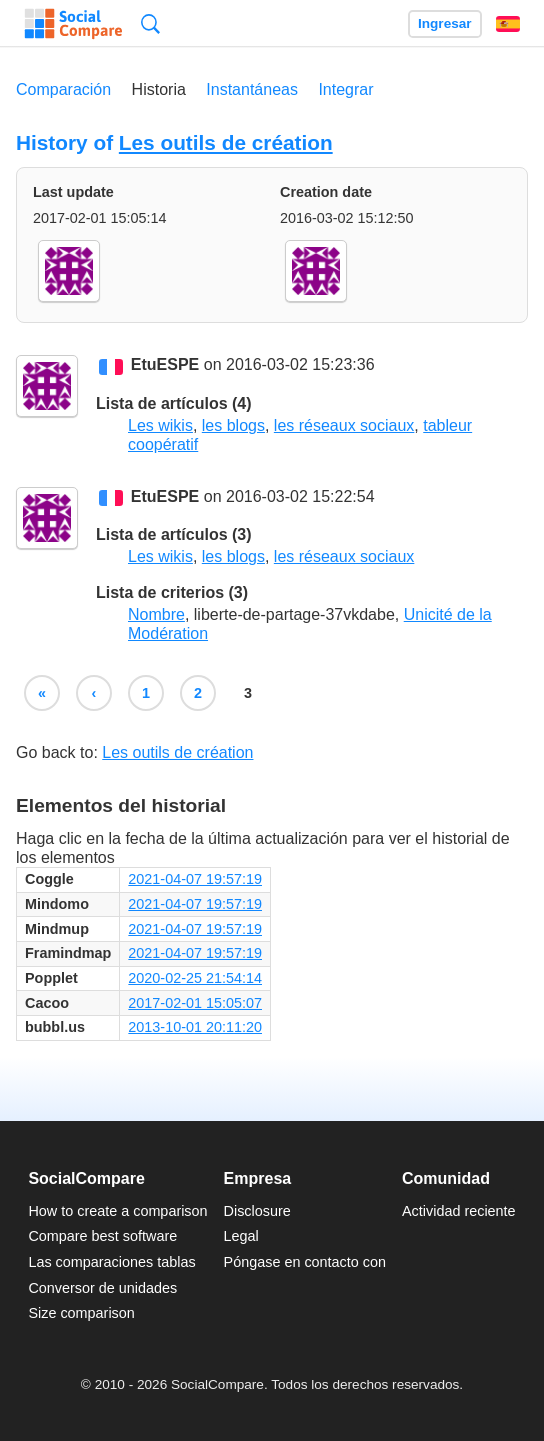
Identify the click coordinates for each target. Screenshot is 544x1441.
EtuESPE (165, 365)
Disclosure (257, 1211)
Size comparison (81, 1313)
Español (508, 24)
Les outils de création (226, 142)
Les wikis (160, 425)
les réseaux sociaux (344, 425)
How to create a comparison (117, 1211)
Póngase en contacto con (305, 1262)
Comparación (63, 89)
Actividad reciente (459, 1211)
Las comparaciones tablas (111, 1262)
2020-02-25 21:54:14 (195, 978)
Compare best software (102, 1236)
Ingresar (445, 23)
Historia (159, 89)
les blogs (233, 425)
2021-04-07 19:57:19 (195, 879)
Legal (241, 1236)
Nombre (156, 614)
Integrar (345, 89)
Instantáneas (252, 89)
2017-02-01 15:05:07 (195, 1003)
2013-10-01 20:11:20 (195, 1027)
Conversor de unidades (102, 1288)
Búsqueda (150, 23)
